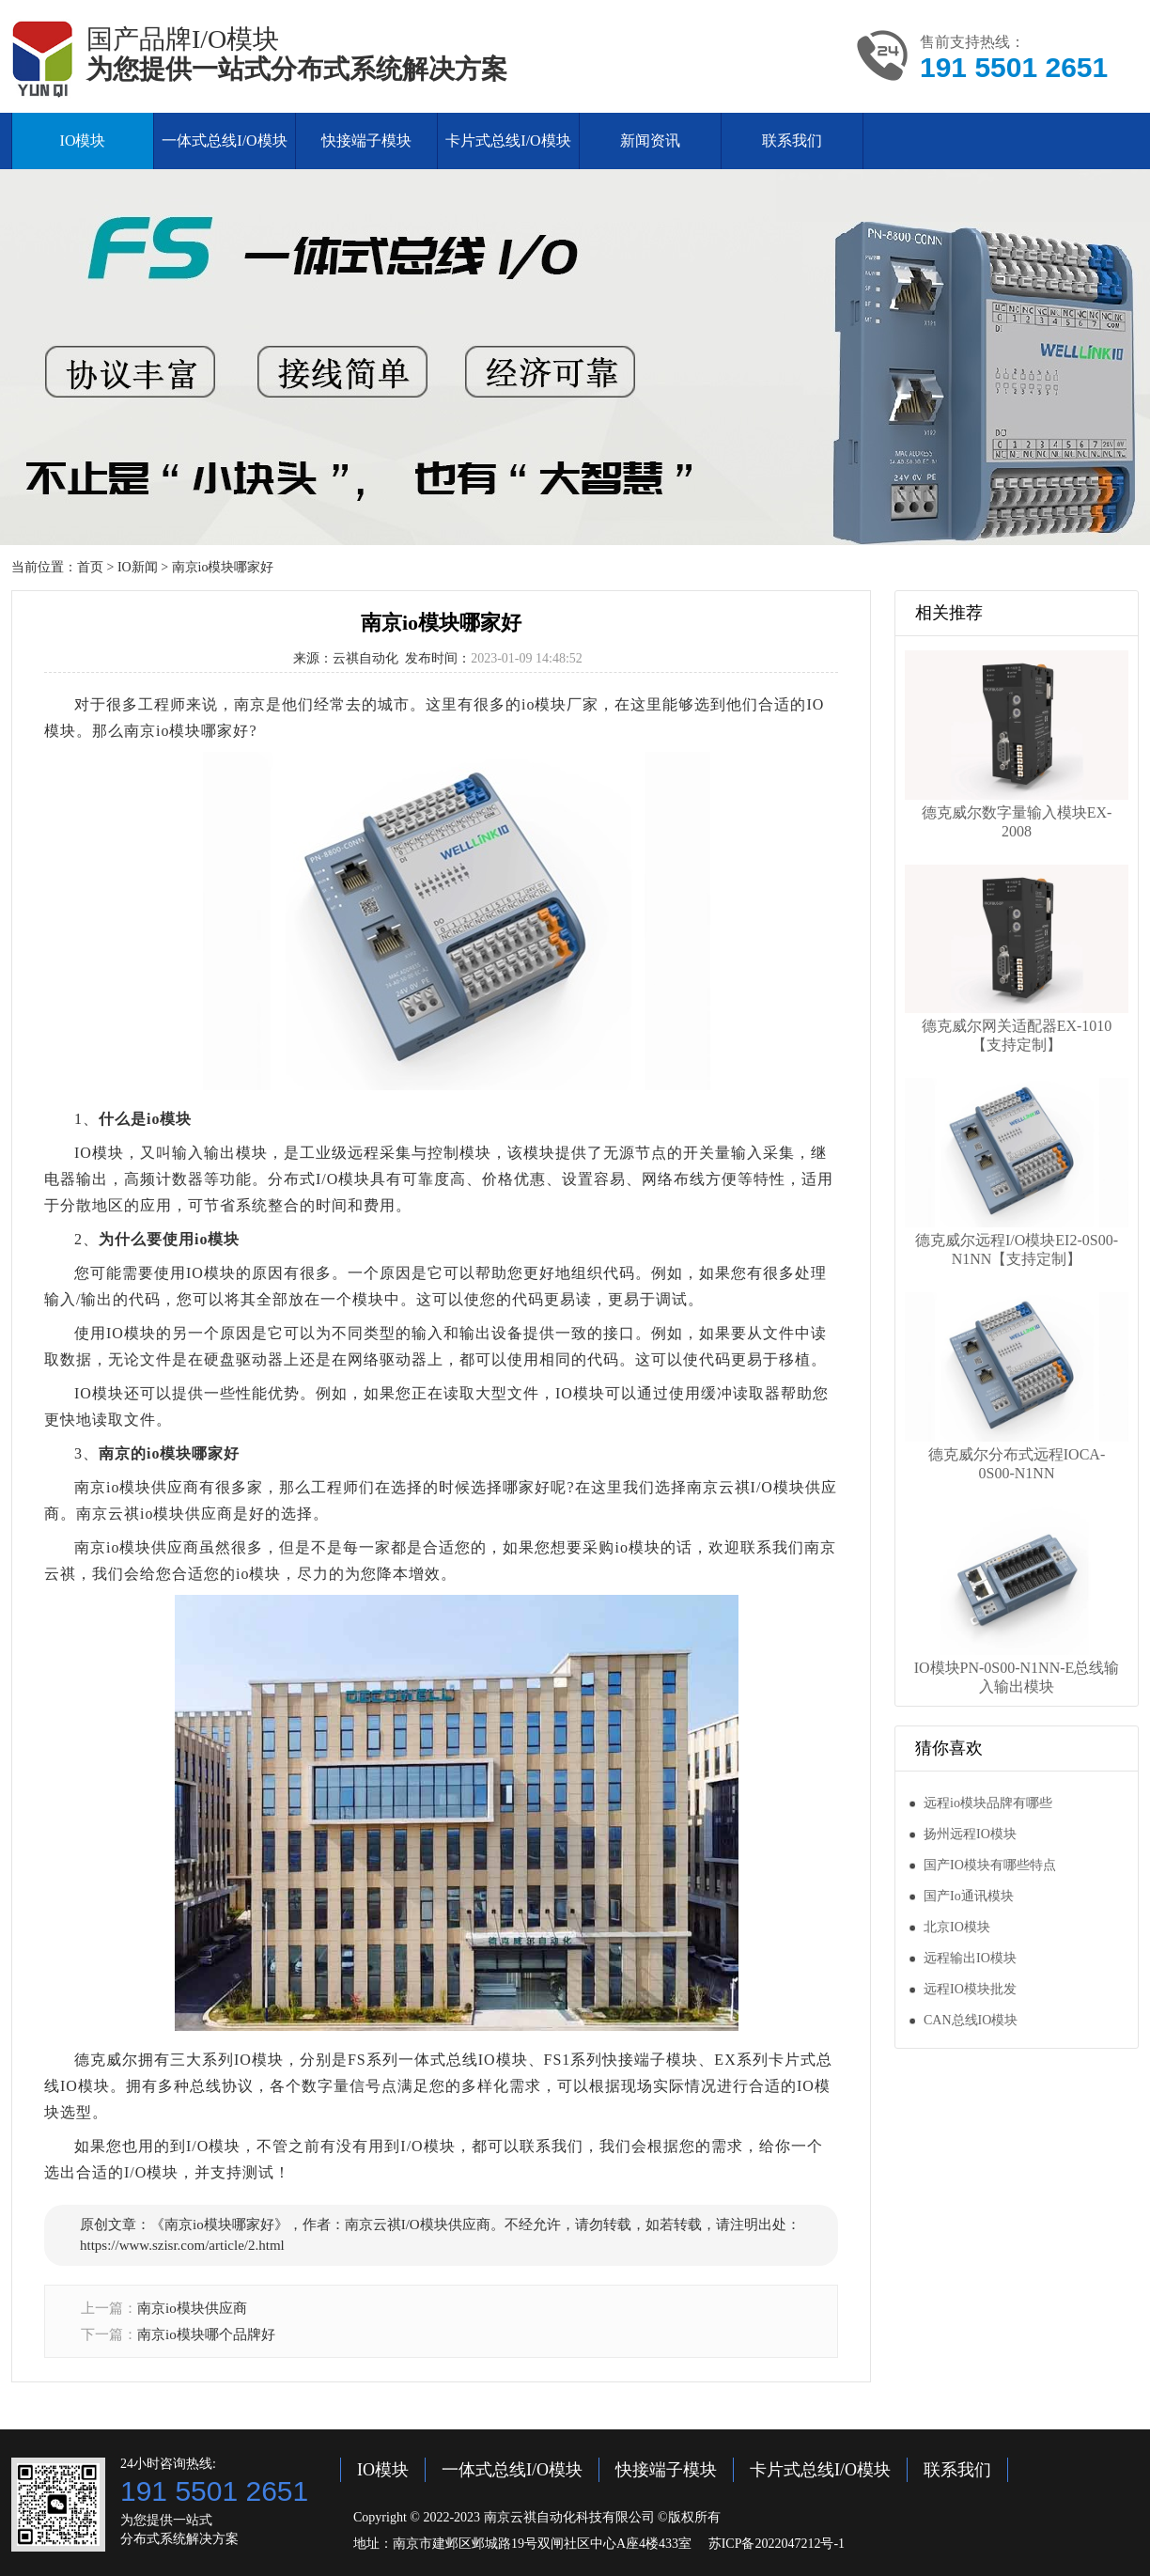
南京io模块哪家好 (223, 567)
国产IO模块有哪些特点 (990, 1865)
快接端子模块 (366, 140)
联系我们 (792, 140)
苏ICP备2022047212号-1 (776, 2544)
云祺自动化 (365, 658)
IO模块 (83, 140)
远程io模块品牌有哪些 (988, 1803)
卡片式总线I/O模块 (507, 140)
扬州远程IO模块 (970, 1834)
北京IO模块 (957, 1927)
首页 (90, 567)
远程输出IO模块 (970, 1958)
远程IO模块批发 (970, 1989)
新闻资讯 (650, 140)
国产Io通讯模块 (969, 1896)
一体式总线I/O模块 (224, 140)
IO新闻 (137, 567)
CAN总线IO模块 (971, 2020)
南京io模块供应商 (192, 2308)
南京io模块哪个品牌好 (206, 2334)
